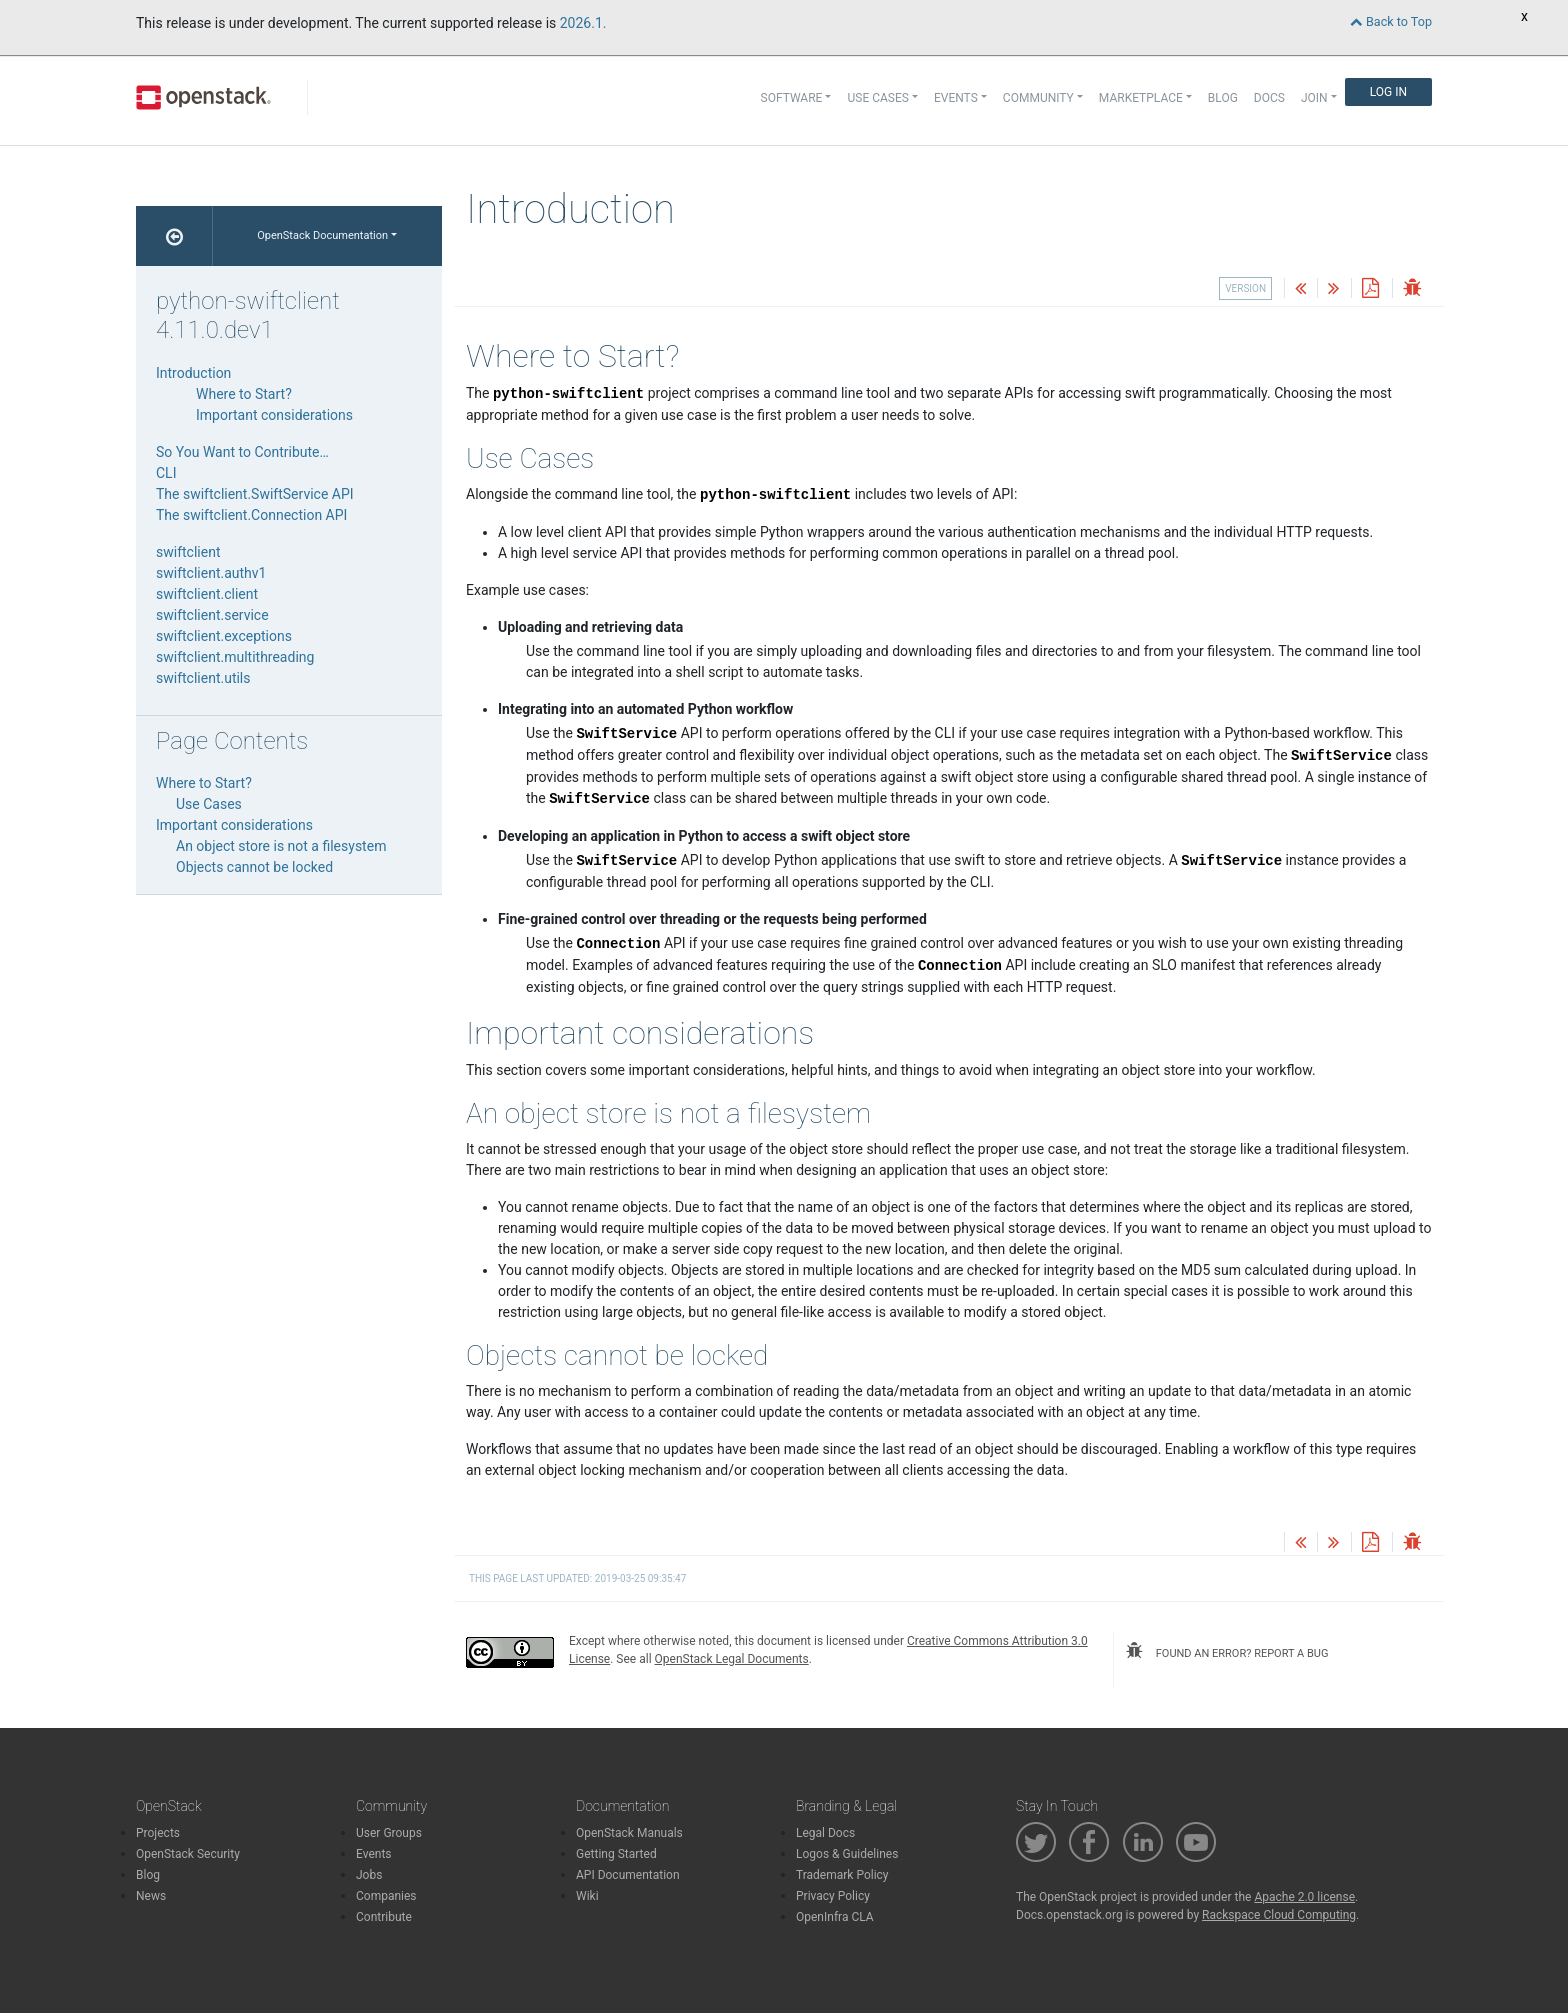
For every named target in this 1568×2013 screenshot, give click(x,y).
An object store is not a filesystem (281, 846)
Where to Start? (244, 394)
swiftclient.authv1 (211, 573)
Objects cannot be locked (254, 867)
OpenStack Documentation (322, 235)
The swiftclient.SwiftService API (255, 494)
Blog (1223, 98)
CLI (166, 473)
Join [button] (1314, 98)
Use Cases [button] (877, 98)
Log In (1388, 92)
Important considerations (274, 415)
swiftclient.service (212, 615)
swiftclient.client (207, 594)
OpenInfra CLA (835, 1917)
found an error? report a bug (1227, 1651)
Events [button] (956, 98)
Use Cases (209, 804)
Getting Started (616, 1854)
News (151, 1896)
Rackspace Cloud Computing (1279, 1915)
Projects (158, 1833)
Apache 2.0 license (1304, 1897)
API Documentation (628, 1875)
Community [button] (1038, 98)
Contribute (384, 1917)
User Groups (389, 1833)
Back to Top (1391, 21)
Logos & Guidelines (847, 1854)
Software (792, 98)
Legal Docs (825, 1833)
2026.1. (583, 23)
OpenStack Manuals (629, 1833)
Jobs (369, 1875)
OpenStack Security (188, 1854)
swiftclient (188, 552)
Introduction (193, 373)
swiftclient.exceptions (224, 636)
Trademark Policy (842, 1875)
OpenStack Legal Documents (732, 1659)
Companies (386, 1896)
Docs (1269, 98)
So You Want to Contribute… (242, 452)
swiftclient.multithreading (235, 657)
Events (374, 1854)
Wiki (587, 1896)
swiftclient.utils (203, 678)
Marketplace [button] (1141, 98)
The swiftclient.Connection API (251, 515)
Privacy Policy (833, 1896)
